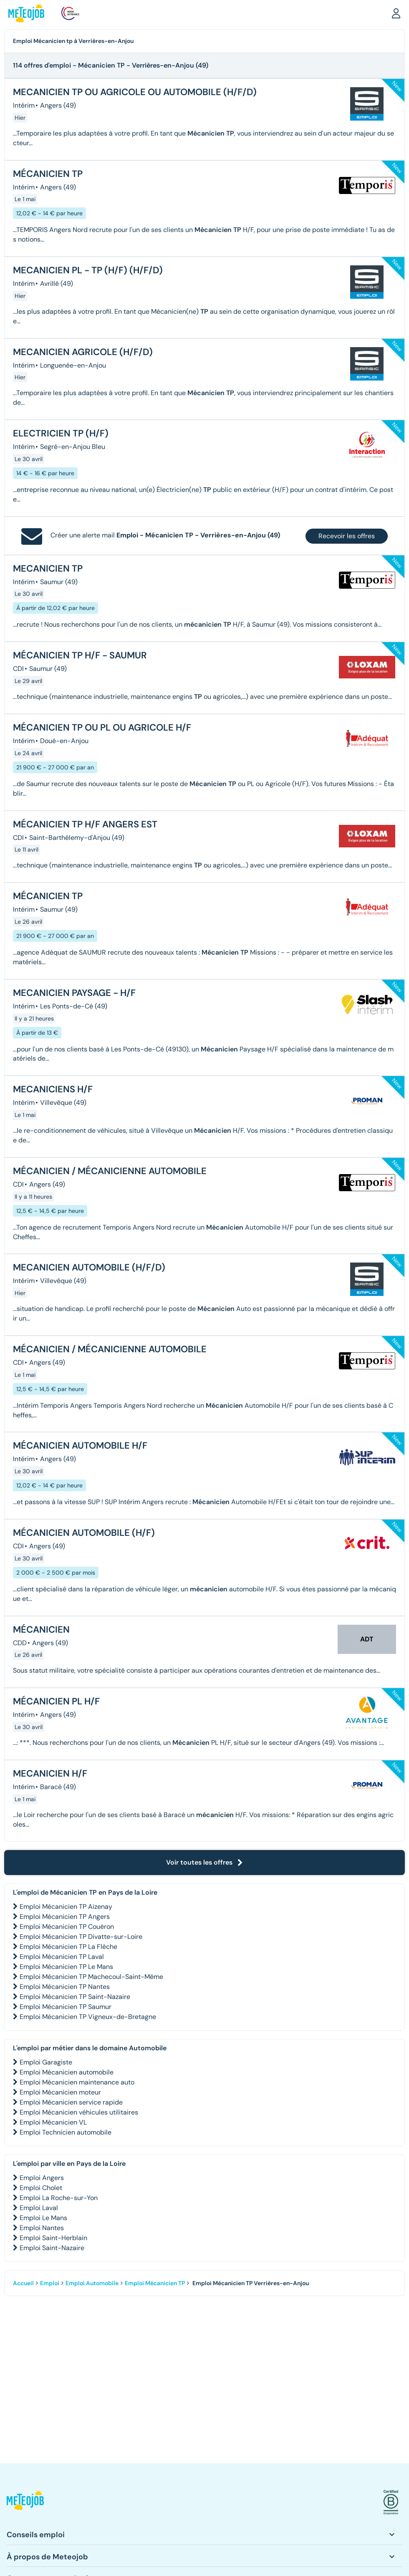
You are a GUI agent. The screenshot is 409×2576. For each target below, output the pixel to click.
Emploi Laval (39, 2207)
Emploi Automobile (92, 2283)
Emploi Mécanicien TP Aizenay (66, 1906)
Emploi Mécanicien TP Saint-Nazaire (75, 1996)
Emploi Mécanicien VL (53, 2122)
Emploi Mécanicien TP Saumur (65, 2006)
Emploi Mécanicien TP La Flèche (68, 1946)
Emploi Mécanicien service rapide (71, 2102)
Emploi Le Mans (43, 2217)
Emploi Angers (42, 2177)
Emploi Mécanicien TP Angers (65, 1916)
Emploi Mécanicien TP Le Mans (66, 1966)
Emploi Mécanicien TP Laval (62, 1956)
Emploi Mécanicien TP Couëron (67, 1926)
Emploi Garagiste (46, 2062)
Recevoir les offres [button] (346, 536)
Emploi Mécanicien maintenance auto (77, 2082)
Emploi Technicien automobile (65, 2132)
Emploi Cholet (41, 2187)
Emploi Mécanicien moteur (60, 2092)
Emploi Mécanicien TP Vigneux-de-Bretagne (88, 2016)
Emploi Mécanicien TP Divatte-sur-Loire (81, 1936)
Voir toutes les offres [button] (204, 1862)
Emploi (49, 2283)
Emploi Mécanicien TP (155, 2283)
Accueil (23, 2283)
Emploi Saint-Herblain (53, 2237)
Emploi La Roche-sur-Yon (59, 2197)
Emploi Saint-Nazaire (52, 2247)
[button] (396, 13)
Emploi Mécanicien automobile (67, 2072)
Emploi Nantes (42, 2227)
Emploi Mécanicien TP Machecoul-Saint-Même (91, 1976)
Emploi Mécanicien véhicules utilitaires (79, 2112)
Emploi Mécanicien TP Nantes (65, 1986)
